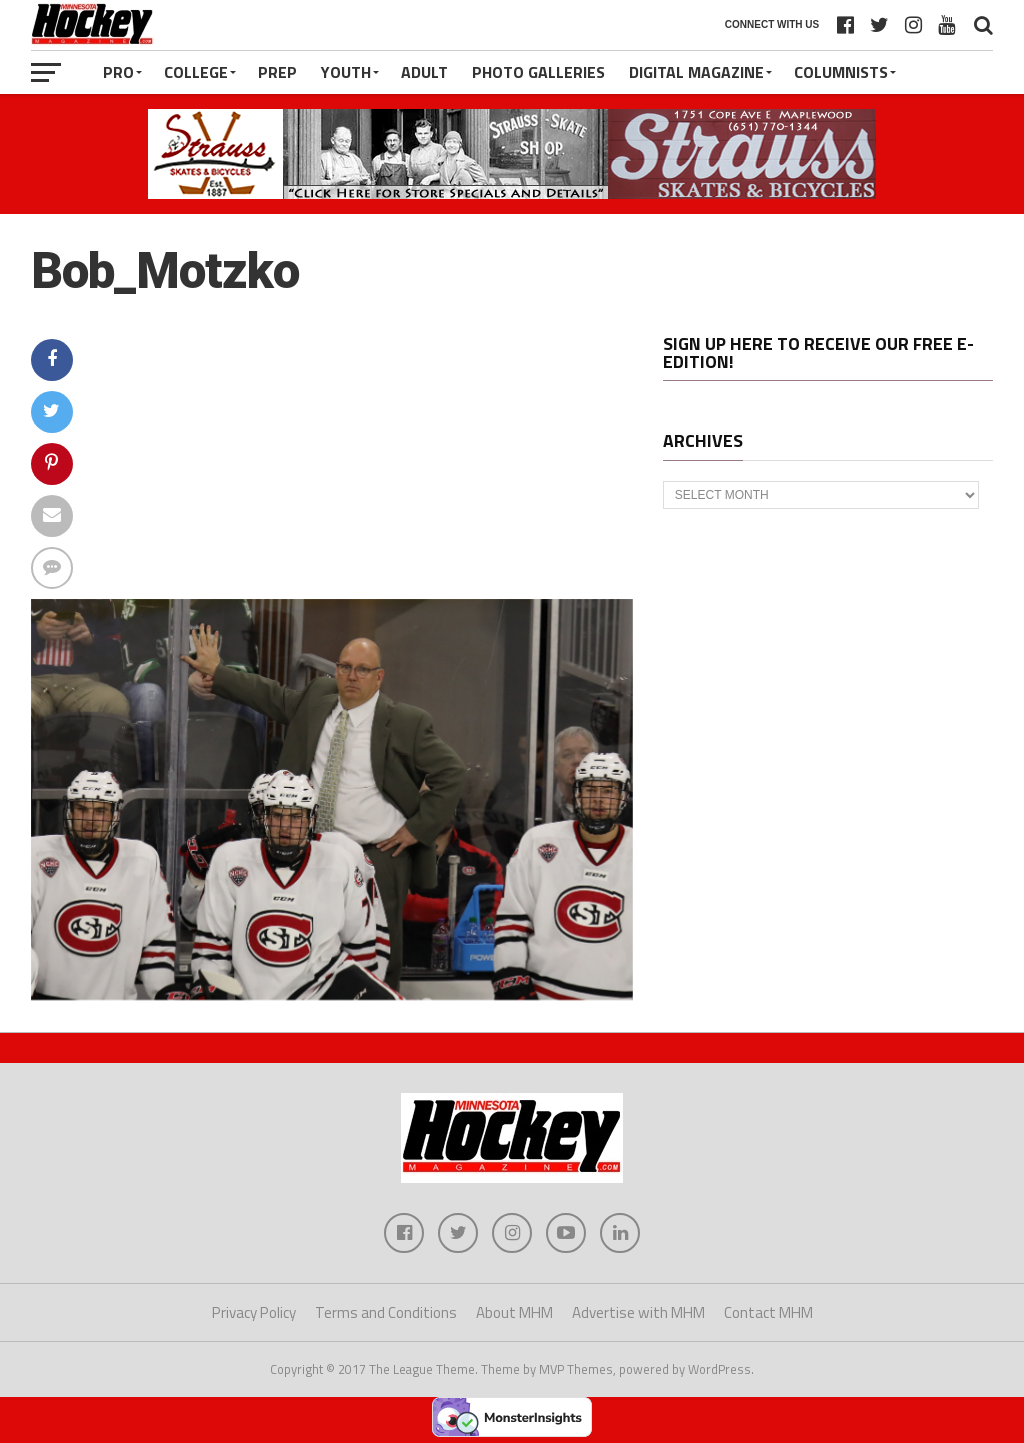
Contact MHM (768, 1312)
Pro (118, 72)
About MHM (514, 1312)
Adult (424, 72)
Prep (277, 72)
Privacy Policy (254, 1312)
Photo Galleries (538, 72)
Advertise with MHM (638, 1312)
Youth (346, 72)
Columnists (841, 72)
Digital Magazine (696, 72)
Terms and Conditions (386, 1312)
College (196, 72)
